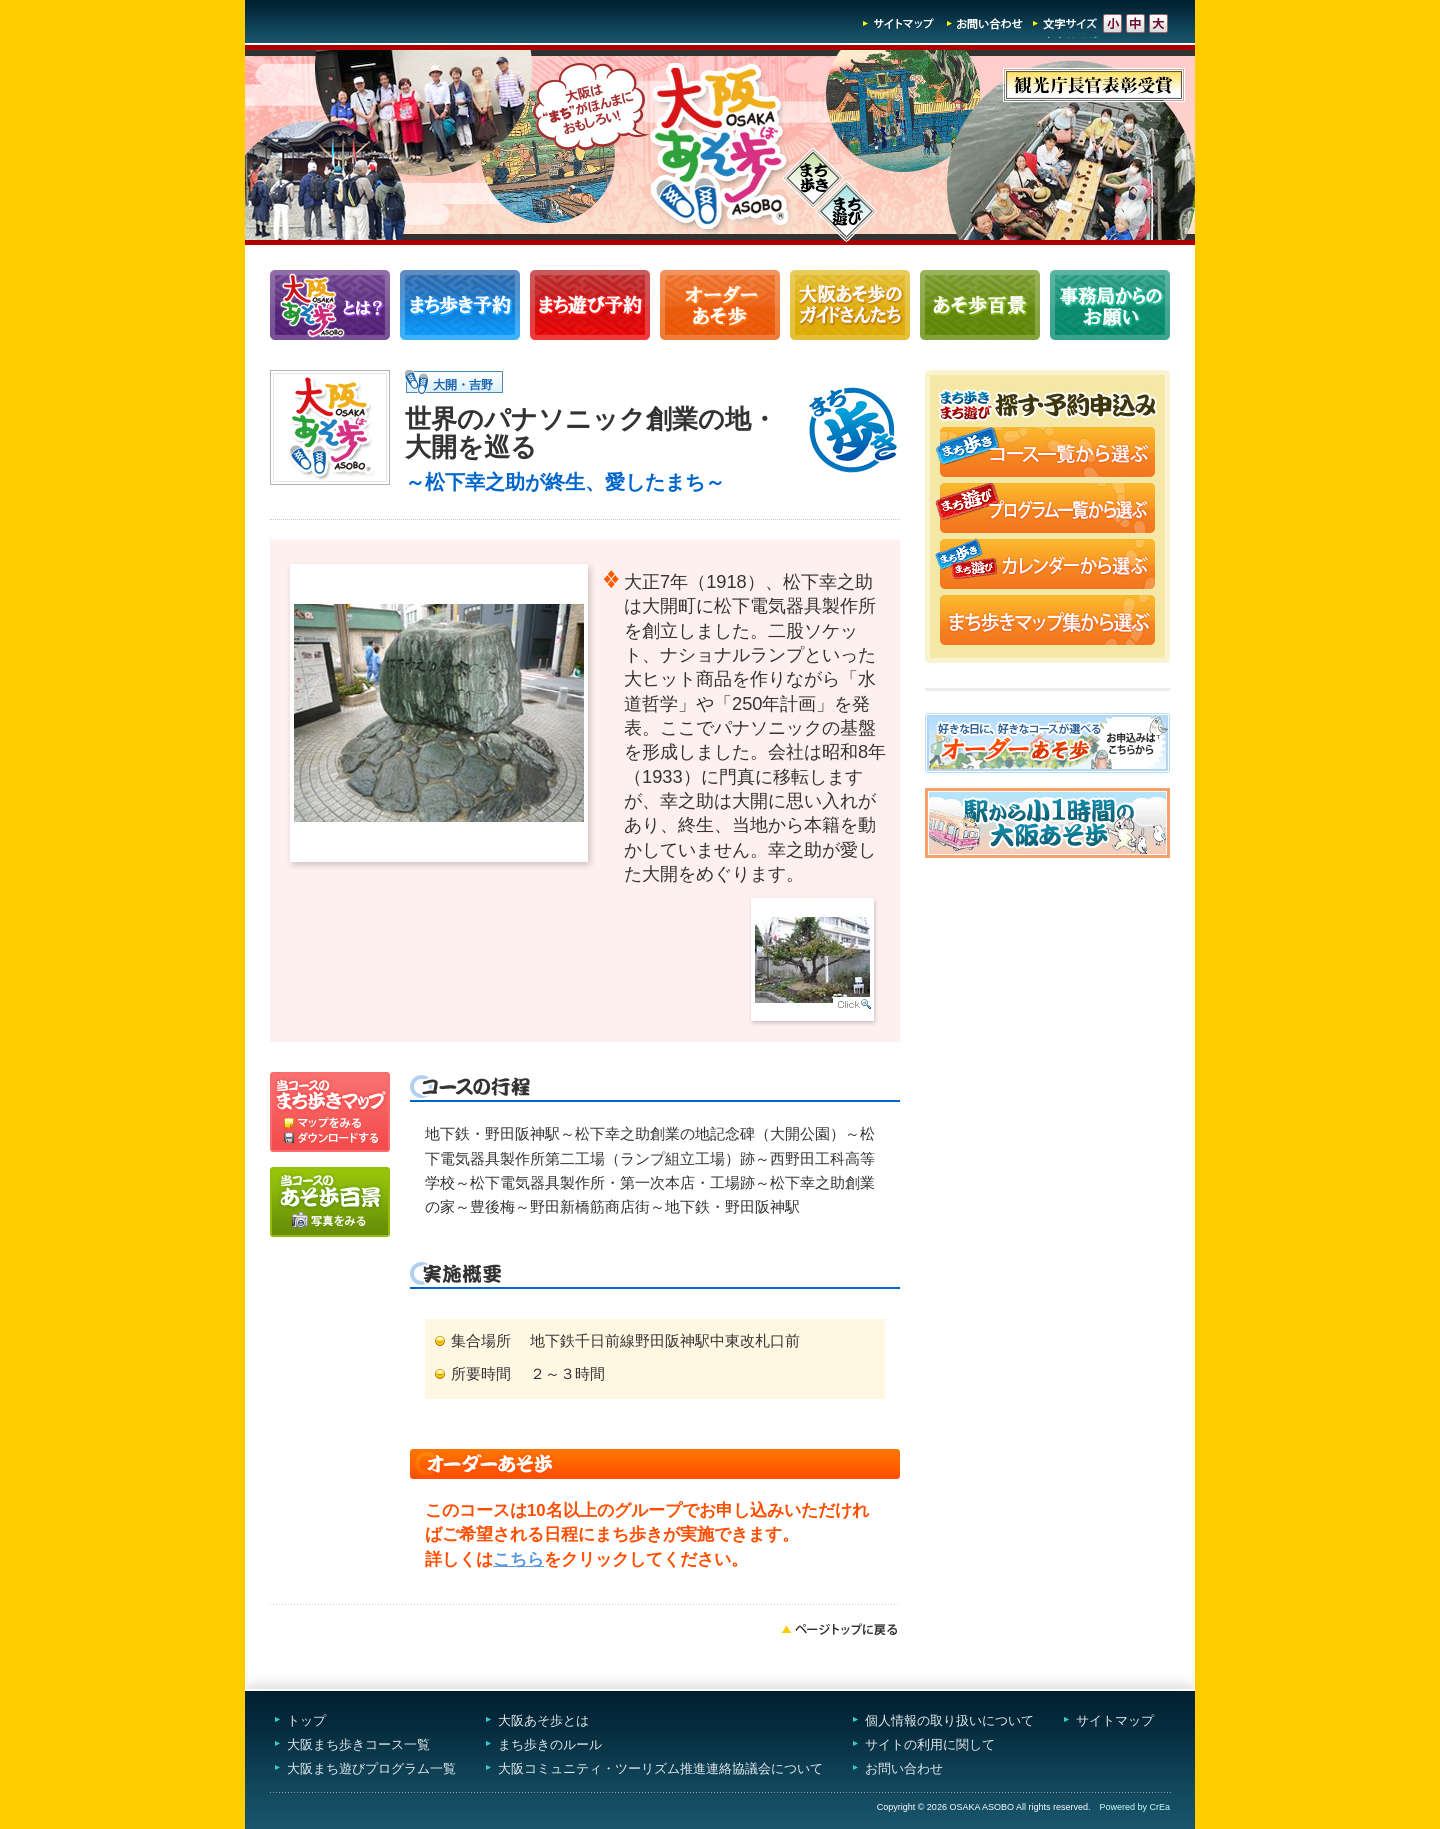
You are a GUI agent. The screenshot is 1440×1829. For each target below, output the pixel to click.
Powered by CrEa (1134, 1807)
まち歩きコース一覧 (460, 305)
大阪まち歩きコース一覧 (358, 1744)
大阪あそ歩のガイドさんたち (850, 305)
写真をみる (330, 1202)
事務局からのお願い (1110, 305)
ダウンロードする (330, 1141)
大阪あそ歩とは (543, 1720)
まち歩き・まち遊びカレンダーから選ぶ (1047, 566)
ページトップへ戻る (840, 1629)
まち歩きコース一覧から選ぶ (1047, 454)
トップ (306, 1720)
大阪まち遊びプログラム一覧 (371, 1768)
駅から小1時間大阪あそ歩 (1047, 823)
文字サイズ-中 (1135, 23)
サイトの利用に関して (930, 1744)
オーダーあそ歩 (720, 305)
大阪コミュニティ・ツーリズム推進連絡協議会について (660, 1768)
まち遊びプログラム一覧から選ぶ (1047, 510)
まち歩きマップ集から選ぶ (1047, 622)
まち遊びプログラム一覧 (590, 305)
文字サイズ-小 (1112, 23)
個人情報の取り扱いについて (949, 1720)
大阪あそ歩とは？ (330, 305)
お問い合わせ (985, 23)
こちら (518, 1559)
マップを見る (330, 1101)
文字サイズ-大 (1158, 23)
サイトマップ (899, 23)
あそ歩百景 (980, 305)
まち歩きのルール (550, 1744)
